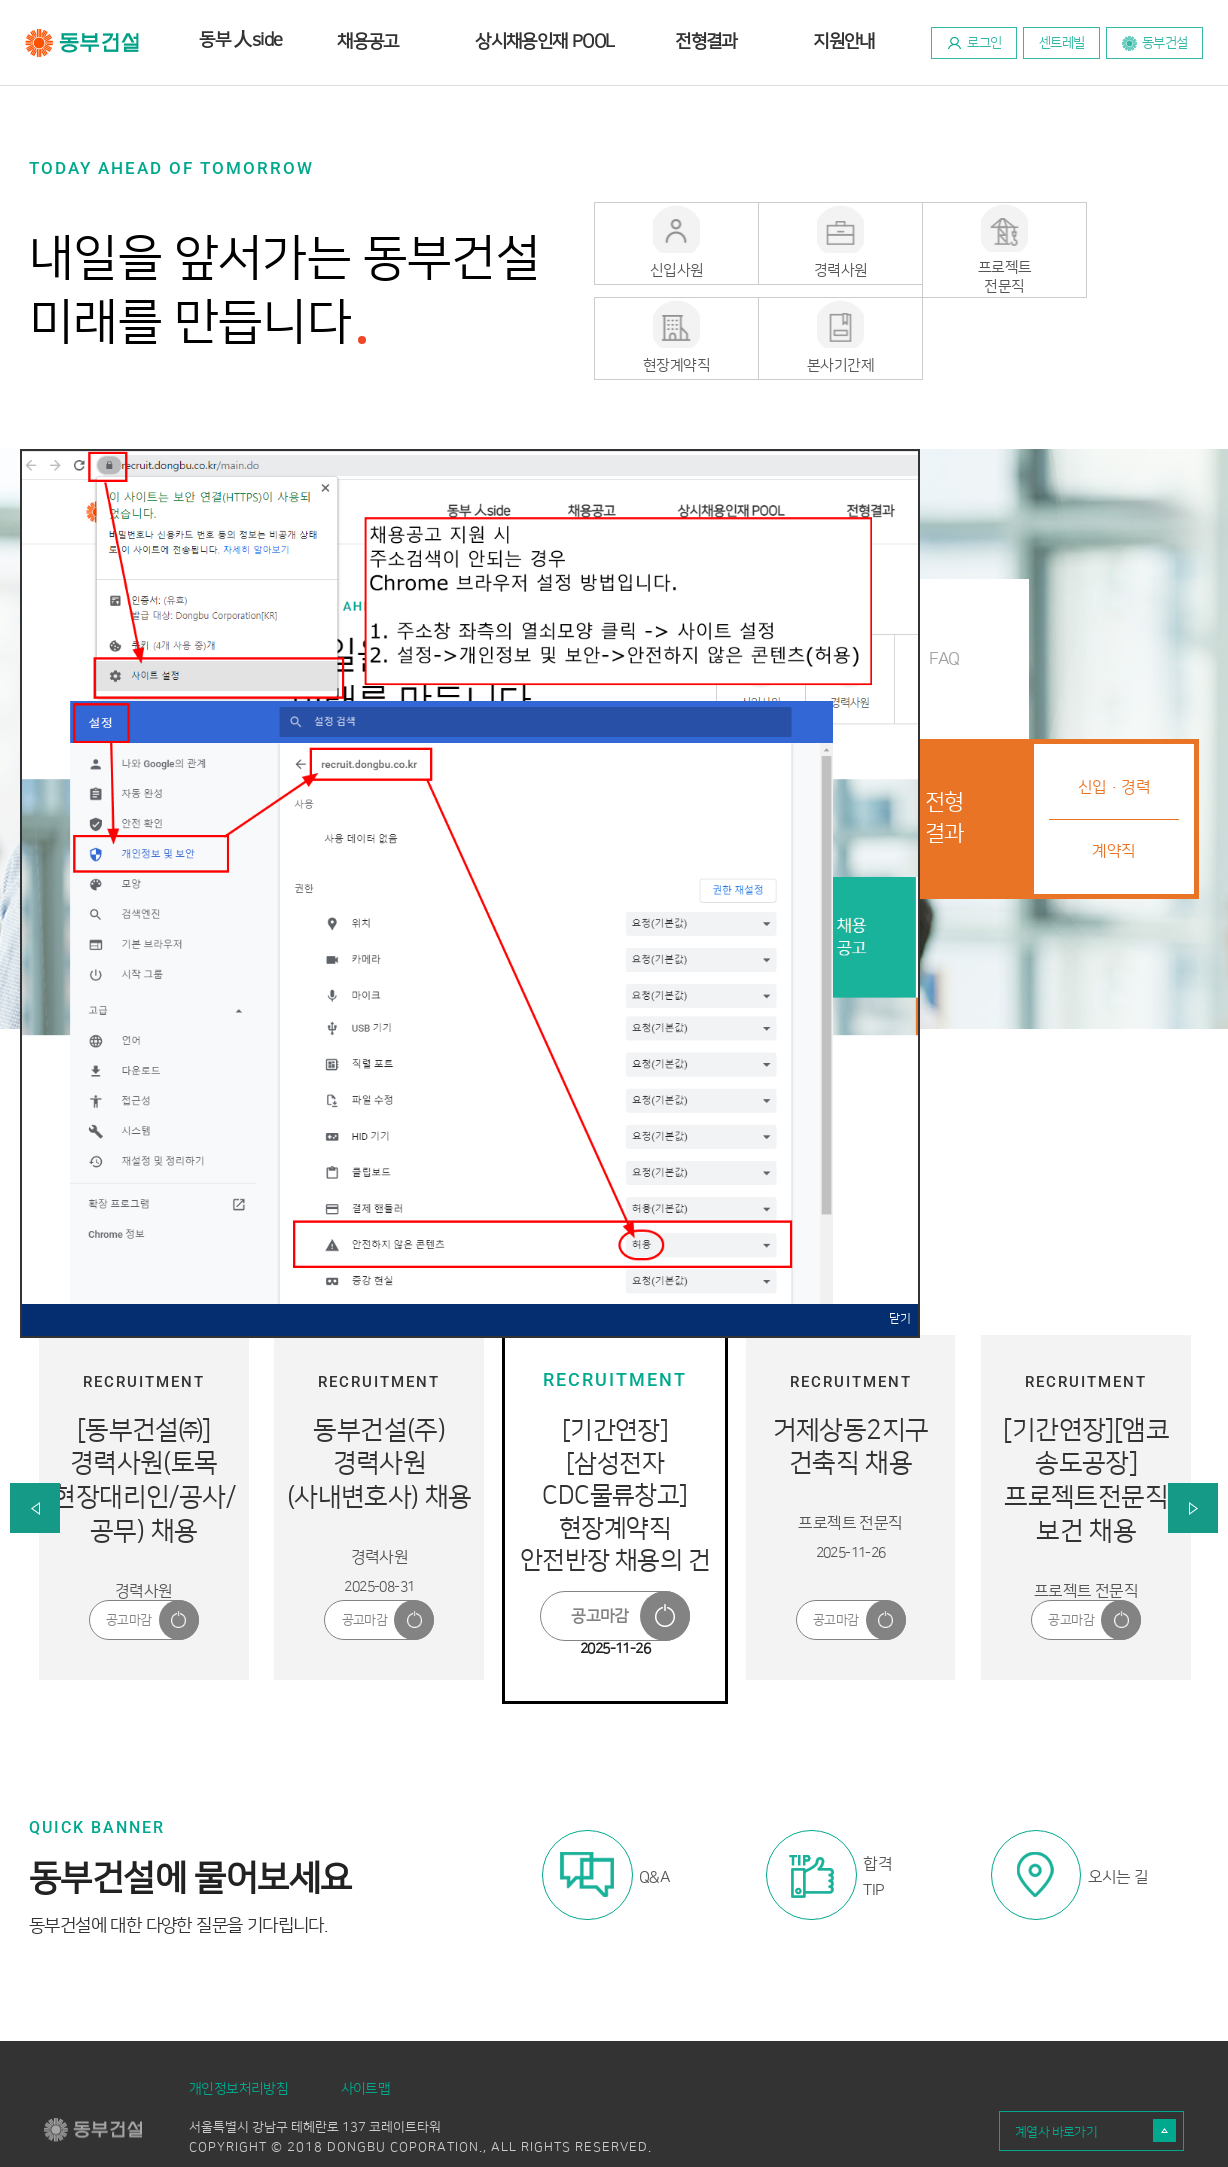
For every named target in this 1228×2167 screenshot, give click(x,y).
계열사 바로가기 (1056, 2082)
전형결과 (706, 42)
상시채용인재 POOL (544, 42)
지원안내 (844, 42)
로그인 (984, 43)
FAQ (944, 608)
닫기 (899, 1269)
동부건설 (82, 43)
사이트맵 (366, 2039)
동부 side (240, 39)
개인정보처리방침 (238, 2039)
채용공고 (368, 42)
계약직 (1113, 801)
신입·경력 (1114, 738)
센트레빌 (1062, 43)
